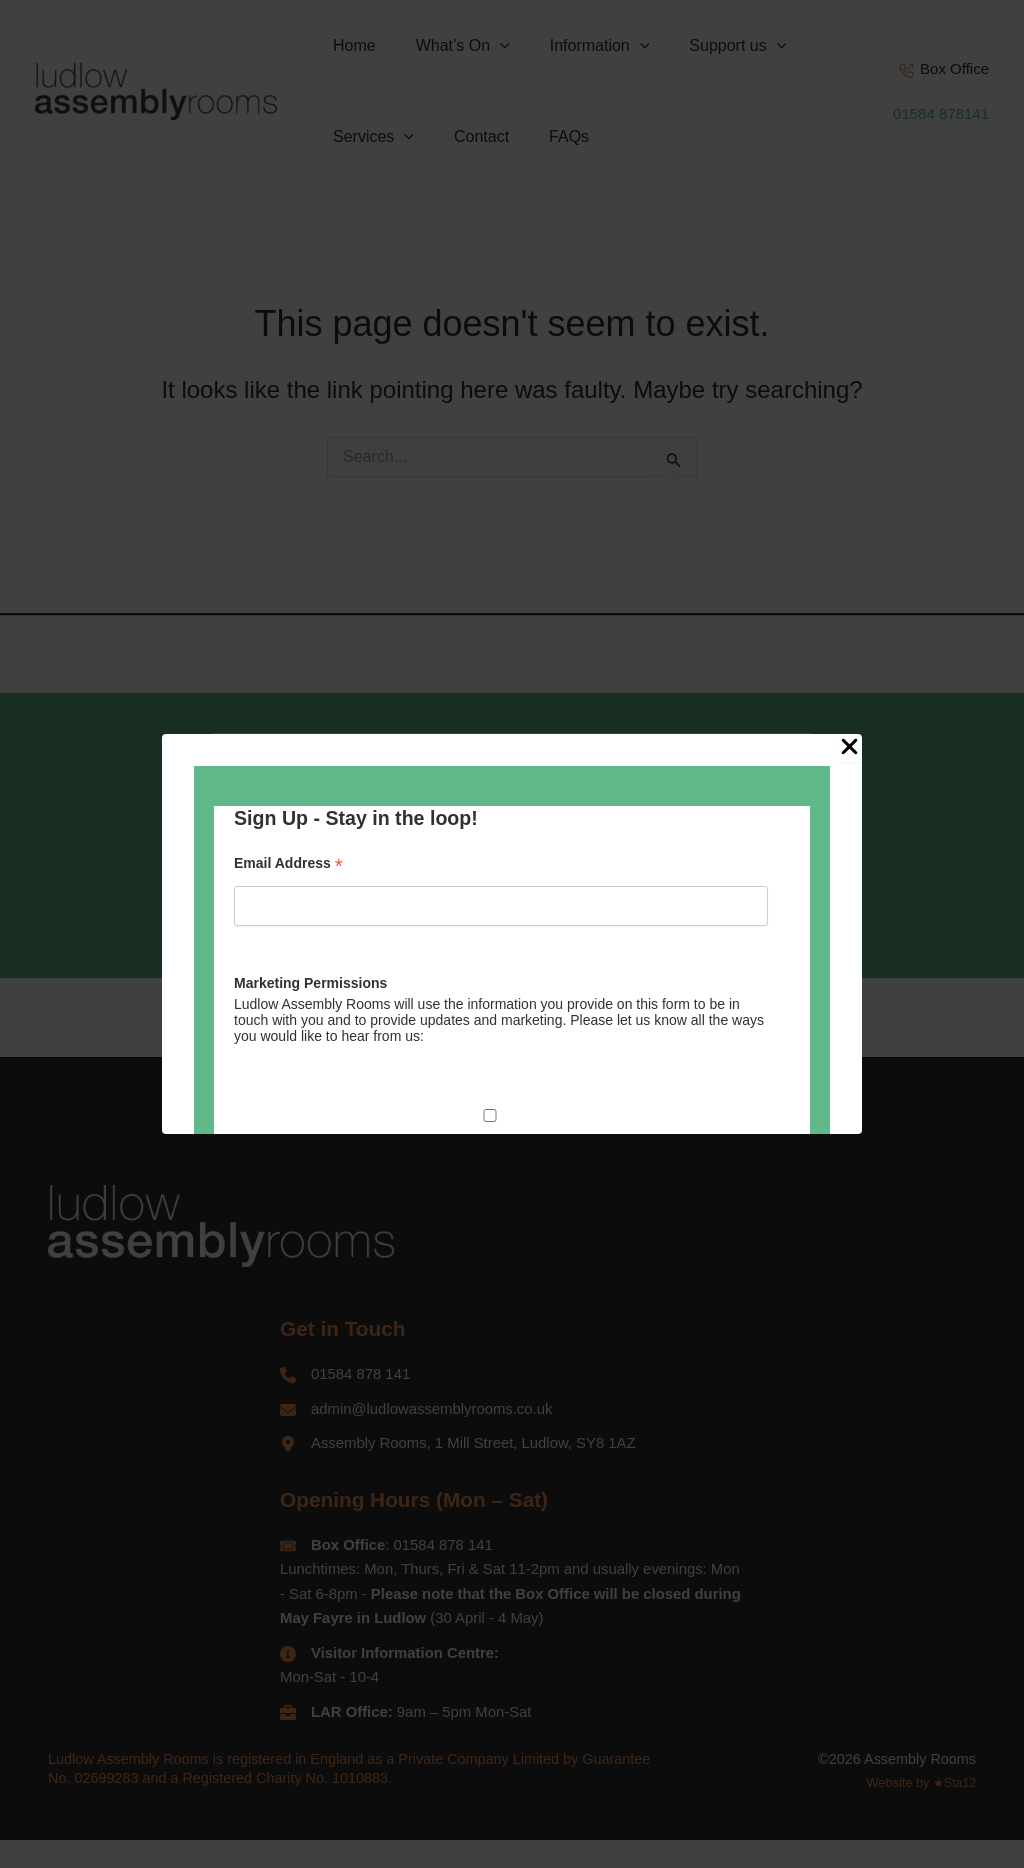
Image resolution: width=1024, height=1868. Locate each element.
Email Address (288, 863)
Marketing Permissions (310, 983)
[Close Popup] (849, 748)
